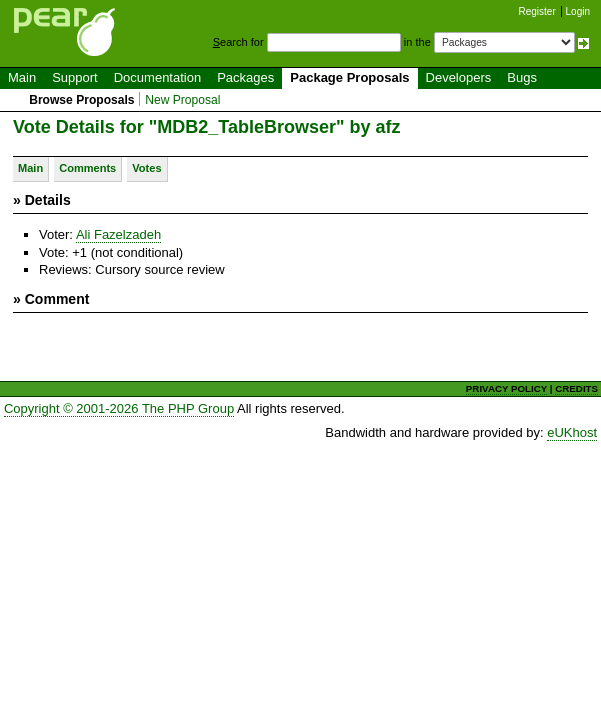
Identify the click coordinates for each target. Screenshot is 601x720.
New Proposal (182, 100)
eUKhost (572, 432)
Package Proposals (349, 77)
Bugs (522, 77)
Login (578, 11)
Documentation (157, 77)
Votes (146, 168)
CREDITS (576, 388)
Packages (245, 77)
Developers (459, 77)
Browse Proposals (81, 100)
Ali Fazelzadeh (118, 234)
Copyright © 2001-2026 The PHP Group (119, 408)
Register (537, 11)
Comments (87, 168)
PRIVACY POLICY (506, 388)
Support (75, 77)
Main (22, 77)
